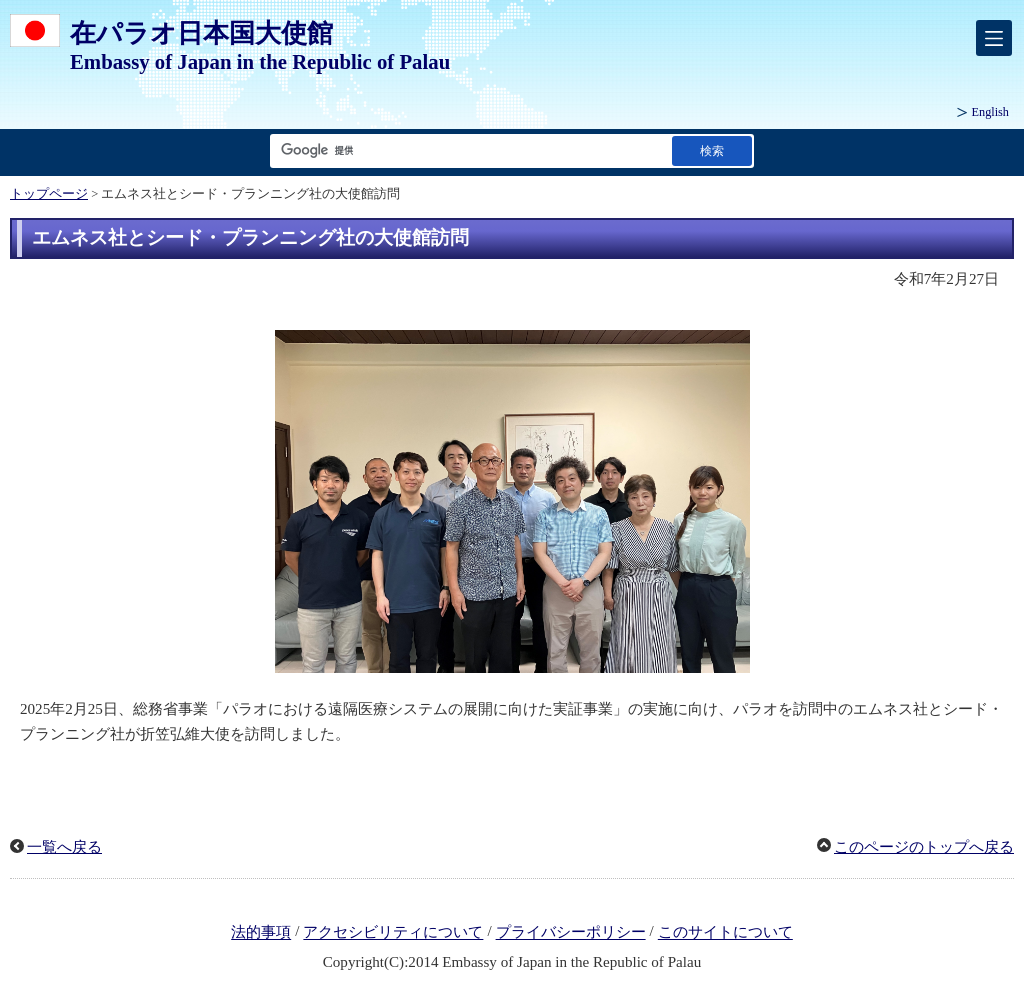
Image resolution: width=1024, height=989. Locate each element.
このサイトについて (725, 933)
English (990, 112)
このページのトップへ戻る (924, 847)
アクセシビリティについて (393, 933)
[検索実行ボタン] (712, 150)
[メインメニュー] (994, 38)
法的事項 (261, 933)
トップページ (49, 194)
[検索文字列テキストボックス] (467, 150)
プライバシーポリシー (571, 933)
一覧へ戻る (64, 847)
